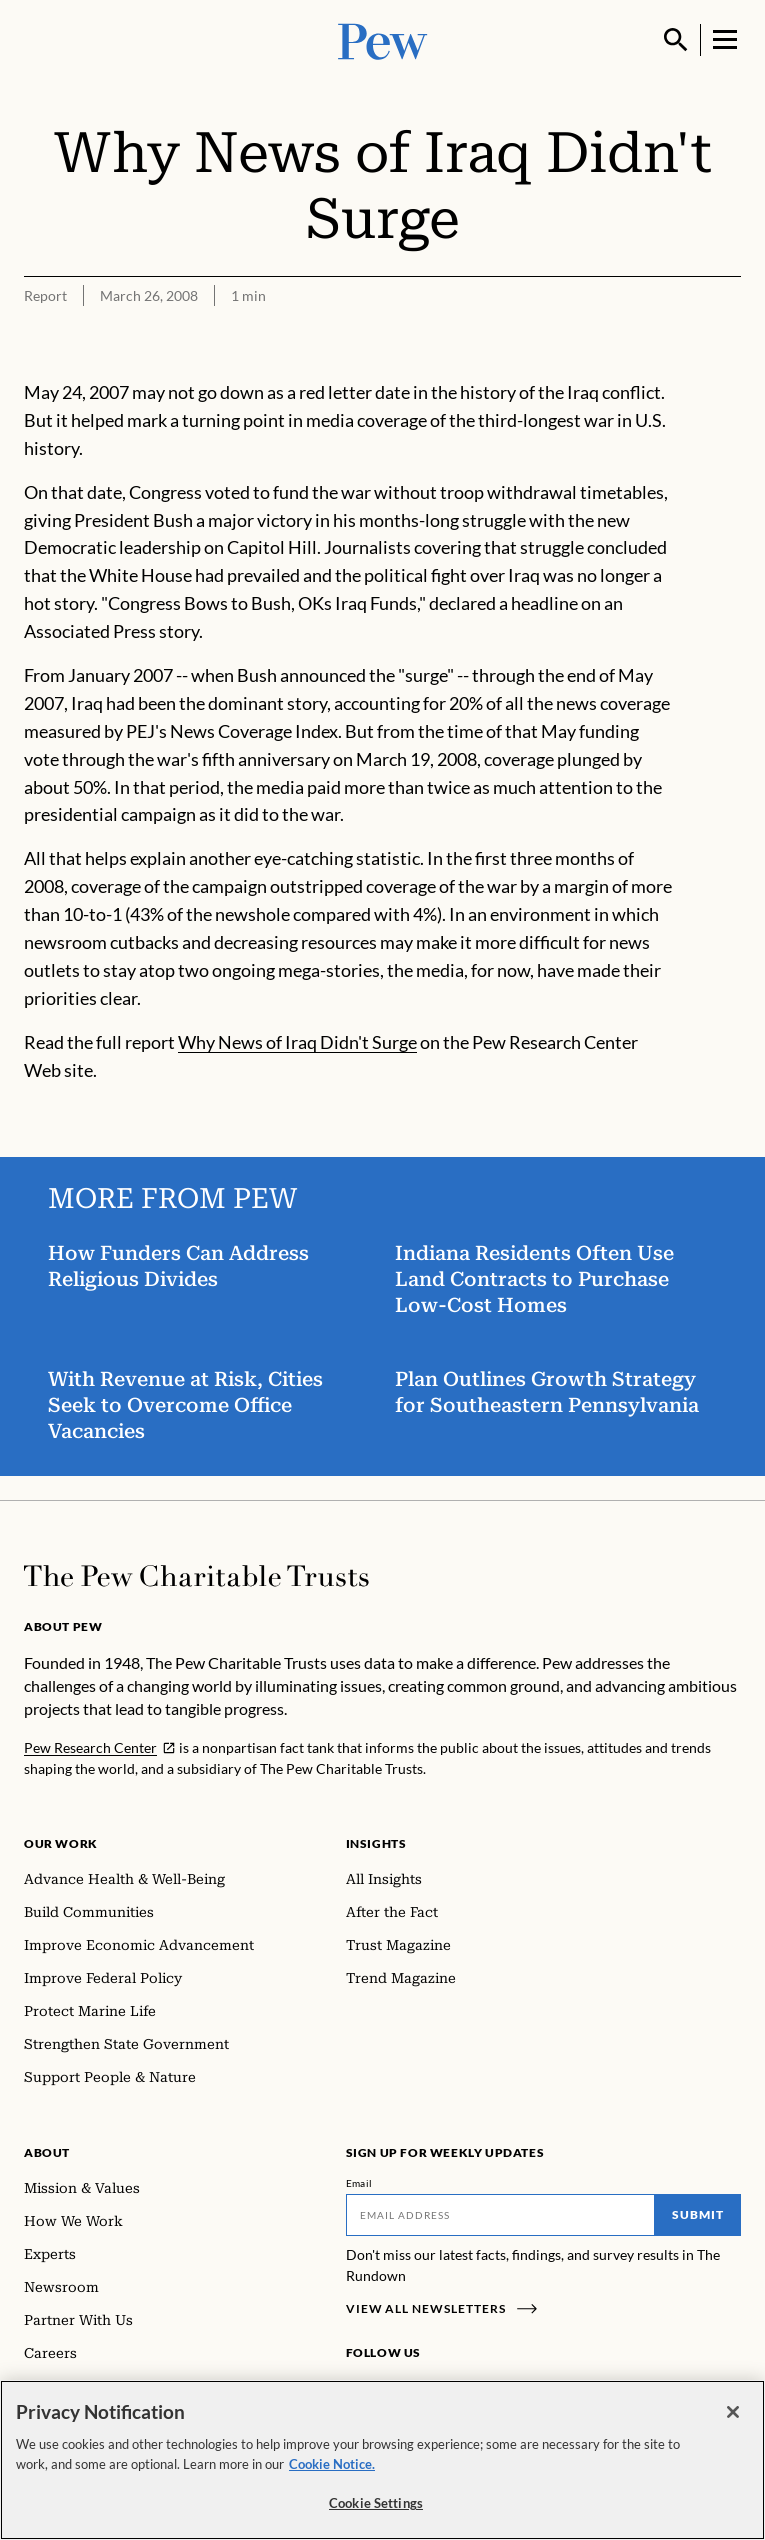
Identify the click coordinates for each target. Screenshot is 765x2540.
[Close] (733, 2412)
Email (359, 2183)
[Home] (196, 1576)
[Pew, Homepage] (383, 39)
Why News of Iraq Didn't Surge (297, 1042)
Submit (698, 2214)
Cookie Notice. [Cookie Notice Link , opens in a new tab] (332, 2464)
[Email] (501, 2215)
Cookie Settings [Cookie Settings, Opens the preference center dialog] (376, 2503)
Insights (376, 1843)
